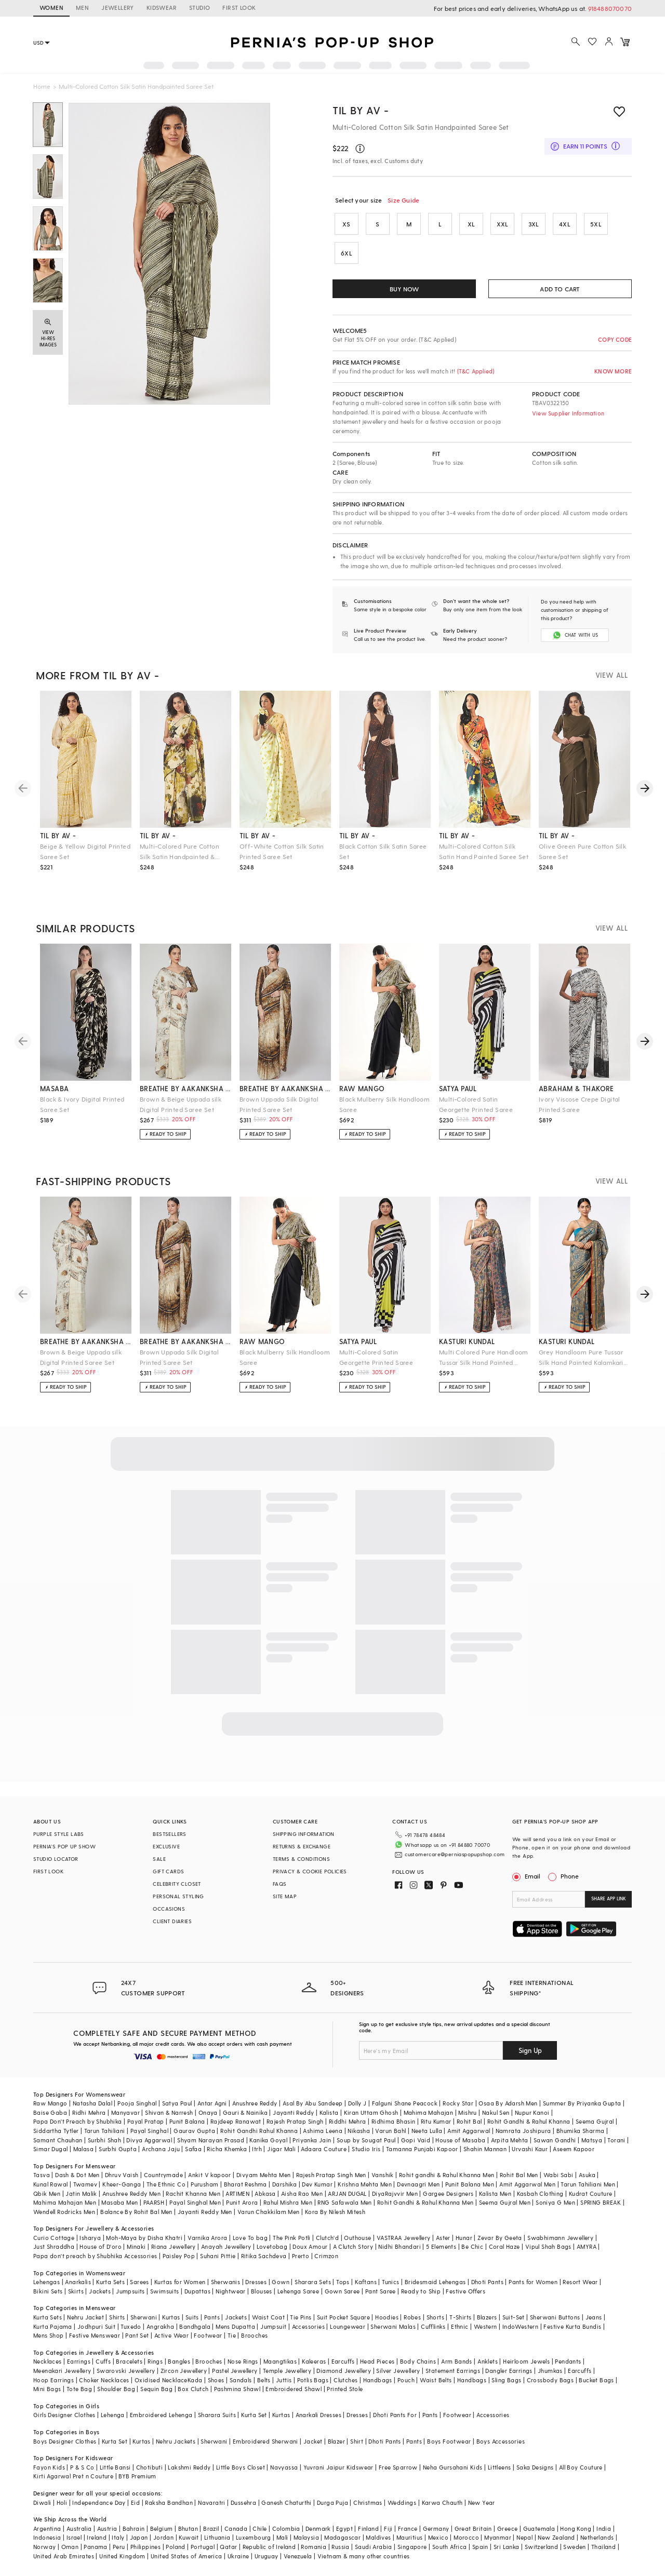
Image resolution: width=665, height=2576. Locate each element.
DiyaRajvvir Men (395, 2193)
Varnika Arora (207, 2237)
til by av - (58, 835)
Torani (616, 2140)
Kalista (329, 2112)
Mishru (467, 2112)
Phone (569, 1876)
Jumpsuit (273, 2326)
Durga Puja (332, 2502)
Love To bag (250, 2237)
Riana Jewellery (173, 2246)
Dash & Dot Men (77, 2174)
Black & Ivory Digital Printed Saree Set (82, 1104)
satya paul (457, 1088)
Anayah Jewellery (226, 2246)
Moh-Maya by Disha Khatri (144, 2237)
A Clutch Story (353, 2246)
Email (527, 1876)
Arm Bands (456, 2361)
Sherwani (143, 2317)
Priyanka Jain (311, 2140)
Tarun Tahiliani (104, 2130)
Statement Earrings (452, 2370)
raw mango (362, 1088)
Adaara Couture (324, 2148)
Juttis (283, 2380)
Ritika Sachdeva (264, 2255)
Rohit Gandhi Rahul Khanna (259, 2130)
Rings (155, 2361)
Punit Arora (242, 2202)
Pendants (568, 2361)
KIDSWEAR (162, 7)
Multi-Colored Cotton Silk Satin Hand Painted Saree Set (483, 851)
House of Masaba (460, 2140)
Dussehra (243, 2502)
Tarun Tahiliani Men (588, 2184)
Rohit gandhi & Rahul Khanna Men (446, 2174)
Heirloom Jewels (526, 2361)
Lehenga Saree (298, 2291)
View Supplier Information (568, 413)
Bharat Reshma (245, 2184)
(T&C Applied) (475, 371)
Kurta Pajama (52, 2326)
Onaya (208, 2112)
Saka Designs (535, 2467)
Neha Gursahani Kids (453, 2467)
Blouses (261, 2291)
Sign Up (530, 2050)
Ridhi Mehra (88, 2112)
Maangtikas (280, 2361)
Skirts (76, 2291)
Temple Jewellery (287, 2370)
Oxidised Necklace (161, 2380)
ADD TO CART (560, 288)
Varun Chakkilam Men (268, 2211)
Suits (192, 2317)
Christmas (367, 2502)
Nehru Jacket (85, 2317)
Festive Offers (465, 2291)
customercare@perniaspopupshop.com (442, 1850)
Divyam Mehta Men (263, 2174)
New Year (481, 2502)
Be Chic (472, 2246)
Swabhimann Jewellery (560, 2237)
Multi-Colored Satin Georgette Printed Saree (476, 1104)
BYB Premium (137, 2476)
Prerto (300, 2255)
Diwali (42, 2502)
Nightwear (231, 2291)
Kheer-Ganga (121, 2184)
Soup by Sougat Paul (366, 2140)
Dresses (256, 2281)
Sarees (139, 2281)
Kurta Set (254, 2414)
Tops (343, 2281)
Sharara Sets (313, 2281)
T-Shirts (460, 2317)
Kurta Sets (110, 2281)
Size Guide (403, 200)
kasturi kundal (467, 1341)
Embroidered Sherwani (265, 2441)
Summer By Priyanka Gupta (582, 2103)
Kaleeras (314, 2361)
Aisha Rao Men (302, 2193)
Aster (443, 2237)
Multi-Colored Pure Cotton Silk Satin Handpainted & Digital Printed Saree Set (179, 852)
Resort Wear (580, 2281)
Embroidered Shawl (293, 2388)
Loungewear (347, 2326)
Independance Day (98, 2502)
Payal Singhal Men (195, 2202)
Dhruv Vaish (121, 2174)
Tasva (41, 2174)
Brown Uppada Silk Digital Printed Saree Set (279, 1104)
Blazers (487, 2317)
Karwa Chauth (442, 2502)
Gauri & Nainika (245, 2112)
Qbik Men (46, 2193)
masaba (54, 1088)
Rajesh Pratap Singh (295, 2121)
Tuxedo (131, 2326)
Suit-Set (513, 2317)
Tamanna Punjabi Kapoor (422, 2148)
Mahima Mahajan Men (64, 2202)
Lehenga (113, 2414)
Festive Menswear (94, 2335)
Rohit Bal (469, 2121)
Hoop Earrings (53, 2380)
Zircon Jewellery (184, 2370)
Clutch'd (327, 2237)
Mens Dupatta (235, 2326)
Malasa (83, 2148)
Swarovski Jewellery (126, 2370)
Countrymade (163, 2174)
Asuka (587, 2174)
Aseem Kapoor (573, 2148)
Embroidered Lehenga (161, 2414)
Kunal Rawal (50, 2184)
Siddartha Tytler (55, 2130)
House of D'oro (100, 2246)
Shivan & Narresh (169, 2112)
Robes (412, 2317)
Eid (135, 2502)
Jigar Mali (281, 2148)
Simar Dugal (50, 2148)
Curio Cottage (53, 2237)
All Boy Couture (581, 2467)
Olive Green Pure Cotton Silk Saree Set (582, 851)
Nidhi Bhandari (399, 2246)
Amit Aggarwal (468, 2130)
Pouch (406, 2380)
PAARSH (153, 2202)
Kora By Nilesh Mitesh (335, 2211)
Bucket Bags (596, 2380)
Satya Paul (177, 2103)
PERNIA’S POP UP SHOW (64, 1846)
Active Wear (171, 2335)
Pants (212, 2317)
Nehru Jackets (175, 2441)
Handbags (377, 2380)
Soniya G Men (555, 2202)
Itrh (257, 2148)
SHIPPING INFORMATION (304, 1834)
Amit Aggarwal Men (527, 2184)
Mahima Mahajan (429, 2112)
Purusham (204, 2184)
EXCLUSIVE (166, 1846)
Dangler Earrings (508, 2370)
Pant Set (137, 2335)
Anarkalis (78, 2281)
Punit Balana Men (469, 2184)
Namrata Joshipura (523, 2130)
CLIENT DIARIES (172, 1921)
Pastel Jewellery (234, 2370)
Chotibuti (149, 2467)
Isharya (90, 2237)
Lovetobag (272, 2246)
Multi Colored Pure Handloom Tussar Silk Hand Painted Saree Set (483, 1357)
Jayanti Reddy (293, 2112)
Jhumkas (550, 2370)
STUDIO (199, 7)
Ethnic (459, 2326)
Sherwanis (226, 2281)
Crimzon (326, 2255)
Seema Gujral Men (504, 2202)
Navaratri (211, 2502)
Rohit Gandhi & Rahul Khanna (528, 2121)
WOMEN (51, 7)
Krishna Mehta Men (365, 2184)
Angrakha (160, 2326)
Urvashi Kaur (530, 2148)
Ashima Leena (322, 2130)
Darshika (284, 2184)
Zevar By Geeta (499, 2237)
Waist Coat (268, 2317)
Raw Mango (50, 2103)
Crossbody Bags (550, 2380)
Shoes (216, 2380)
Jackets (100, 2291)
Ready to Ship (421, 2291)
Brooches (254, 2335)
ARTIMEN (237, 2193)
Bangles (179, 2361)
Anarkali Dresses (318, 2414)
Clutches (345, 2380)
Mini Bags (47, 2388)
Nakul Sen (496, 2112)
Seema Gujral (595, 2121)
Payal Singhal (149, 2130)
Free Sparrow (398, 2467)
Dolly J (357, 2103)
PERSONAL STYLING (178, 1896)
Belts (264, 2380)
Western (485, 2326)
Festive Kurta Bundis (572, 2326)
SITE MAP (285, 1896)
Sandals (241, 2380)
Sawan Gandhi (555, 2140)
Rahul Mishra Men (287, 2202)
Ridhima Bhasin (393, 2121)
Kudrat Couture (591, 2193)
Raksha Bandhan (169, 2502)
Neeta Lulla (426, 2130)
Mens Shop (48, 2335)
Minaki (136, 2246)
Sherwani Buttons (555, 2317)
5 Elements (441, 2246)
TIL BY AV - (360, 110)
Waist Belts (435, 2380)
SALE (159, 1859)
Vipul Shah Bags (548, 2246)
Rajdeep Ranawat (235, 2121)
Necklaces (47, 2361)
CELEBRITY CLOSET (177, 1884)
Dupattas (197, 2291)
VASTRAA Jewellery (404, 2237)
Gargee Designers (448, 2193)
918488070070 (610, 8)
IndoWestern (520, 2326)
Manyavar (125, 2112)
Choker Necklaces (104, 2380)
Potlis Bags (312, 2380)
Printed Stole (345, 2388)
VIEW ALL (611, 675)
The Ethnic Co (166, 2184)
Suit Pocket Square (343, 2317)
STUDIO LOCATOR (55, 1859)
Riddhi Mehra (347, 2121)
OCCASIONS (169, 1909)
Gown (280, 2281)
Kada (195, 2380)
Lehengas (46, 2281)
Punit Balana (187, 2121)
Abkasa (265, 2193)
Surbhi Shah (104, 2140)
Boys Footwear (449, 2441)
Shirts (117, 2317)
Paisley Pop (179, 2255)
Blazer (336, 2441)
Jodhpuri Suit (96, 2326)
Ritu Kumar (436, 2121)
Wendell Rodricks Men (64, 2211)
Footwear (208, 2335)
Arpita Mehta (509, 2140)
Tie (232, 2335)
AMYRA (586, 2246)
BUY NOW (404, 288)
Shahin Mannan (485, 2148)
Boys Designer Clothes (64, 2441)
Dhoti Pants (487, 2281)
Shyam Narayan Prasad (210, 2140)
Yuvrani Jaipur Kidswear (338, 2467)
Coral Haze (504, 2246)
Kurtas (171, 2317)
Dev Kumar (317, 2184)
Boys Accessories (500, 2441)
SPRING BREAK (600, 2202)
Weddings (402, 2502)
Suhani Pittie (217, 2255)
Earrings (78, 2361)
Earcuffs (343, 2361)
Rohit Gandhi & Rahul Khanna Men (425, 2202)
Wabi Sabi (558, 2174)
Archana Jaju (161, 2148)
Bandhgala (194, 2326)
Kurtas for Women (179, 2281)
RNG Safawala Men (344, 2202)
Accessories (308, 2326)
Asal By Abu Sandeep (313, 2103)
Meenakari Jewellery (62, 2370)
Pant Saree (380, 2291)
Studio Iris (366, 2148)
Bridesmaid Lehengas (435, 2281)
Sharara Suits (217, 2414)
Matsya (591, 2140)
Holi (62, 2502)
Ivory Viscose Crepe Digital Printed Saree (579, 1104)
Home (41, 86)
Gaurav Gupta (194, 2130)
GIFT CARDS (168, 1871)
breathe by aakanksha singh (185, 1088)
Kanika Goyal (268, 2140)
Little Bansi (115, 2467)
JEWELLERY (117, 7)
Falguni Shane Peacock (404, 2103)
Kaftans (366, 2281)
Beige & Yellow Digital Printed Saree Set (85, 851)
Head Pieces (377, 2361)
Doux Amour (309, 2246)
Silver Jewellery (398, 2370)
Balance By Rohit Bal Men (136, 2211)
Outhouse (357, 2237)
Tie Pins (300, 2317)
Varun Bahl (390, 2130)
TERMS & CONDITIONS (301, 1859)
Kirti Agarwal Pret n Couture (73, 2476)
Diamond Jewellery (343, 2370)
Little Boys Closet (240, 2467)
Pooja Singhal (136, 2103)
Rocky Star (458, 2103)
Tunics (390, 2281)
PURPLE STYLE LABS (58, 1834)
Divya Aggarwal (149, 2140)
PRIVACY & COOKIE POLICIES (310, 1871)
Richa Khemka (227, 2148)
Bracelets (129, 2361)
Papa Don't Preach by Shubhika (77, 2121)
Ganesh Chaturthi (286, 2502)
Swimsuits (164, 2291)
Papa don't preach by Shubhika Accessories (95, 2255)
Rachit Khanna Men (193, 2193)
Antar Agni (212, 2103)
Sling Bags (506, 2380)
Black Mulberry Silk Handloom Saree (384, 1104)
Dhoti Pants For (395, 2414)
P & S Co (82, 2467)
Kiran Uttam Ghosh (371, 2112)
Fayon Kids (49, 2467)
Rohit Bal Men (519, 2174)
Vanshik (382, 2174)
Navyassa (284, 2467)
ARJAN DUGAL (347, 2193)
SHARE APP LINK (608, 1898)
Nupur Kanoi (532, 2112)
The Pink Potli (292, 2237)
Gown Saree (342, 2291)
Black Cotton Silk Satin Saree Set (383, 851)
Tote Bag (79, 2388)
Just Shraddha (53, 2246)
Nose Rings (243, 2361)
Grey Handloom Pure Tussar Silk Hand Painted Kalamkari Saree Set (581, 1357)
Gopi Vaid (416, 2140)
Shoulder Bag (116, 2388)
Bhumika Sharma (580, 2130)
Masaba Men (119, 2202)
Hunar (464, 2237)
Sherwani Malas (393, 2326)
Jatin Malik (81, 2193)
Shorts (435, 2317)
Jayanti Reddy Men (205, 2211)
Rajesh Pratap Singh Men (331, 2174)
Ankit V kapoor (209, 2174)
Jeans (594, 2317)
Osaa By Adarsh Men (507, 2103)
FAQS (280, 1884)
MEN (82, 7)
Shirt (356, 2441)
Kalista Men (495, 2193)
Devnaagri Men (418, 2184)
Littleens (499, 2467)
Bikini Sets (47, 2291)
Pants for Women (533, 2281)
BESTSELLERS (169, 1834)
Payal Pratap (145, 2121)
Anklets (487, 2361)
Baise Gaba (50, 2112)
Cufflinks (433, 2326)
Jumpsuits (130, 2291)
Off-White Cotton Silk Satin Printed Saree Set (282, 851)
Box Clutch (193, 2388)
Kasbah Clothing (540, 2193)
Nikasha (359, 2130)
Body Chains (418, 2361)
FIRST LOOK (239, 7)
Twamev (85, 2184)
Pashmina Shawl (237, 2388)
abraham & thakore (576, 1088)
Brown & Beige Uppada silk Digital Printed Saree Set (180, 1104)
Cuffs (103, 2361)
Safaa (193, 2148)
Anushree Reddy (254, 2103)
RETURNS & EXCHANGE (301, 1846)
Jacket (312, 2441)
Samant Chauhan (58, 2140)
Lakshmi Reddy (189, 2467)
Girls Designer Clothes (64, 2414)
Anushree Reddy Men (131, 2193)
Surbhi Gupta (118, 2148)
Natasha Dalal (92, 2103)
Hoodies (386, 2317)
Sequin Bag (156, 2388)
